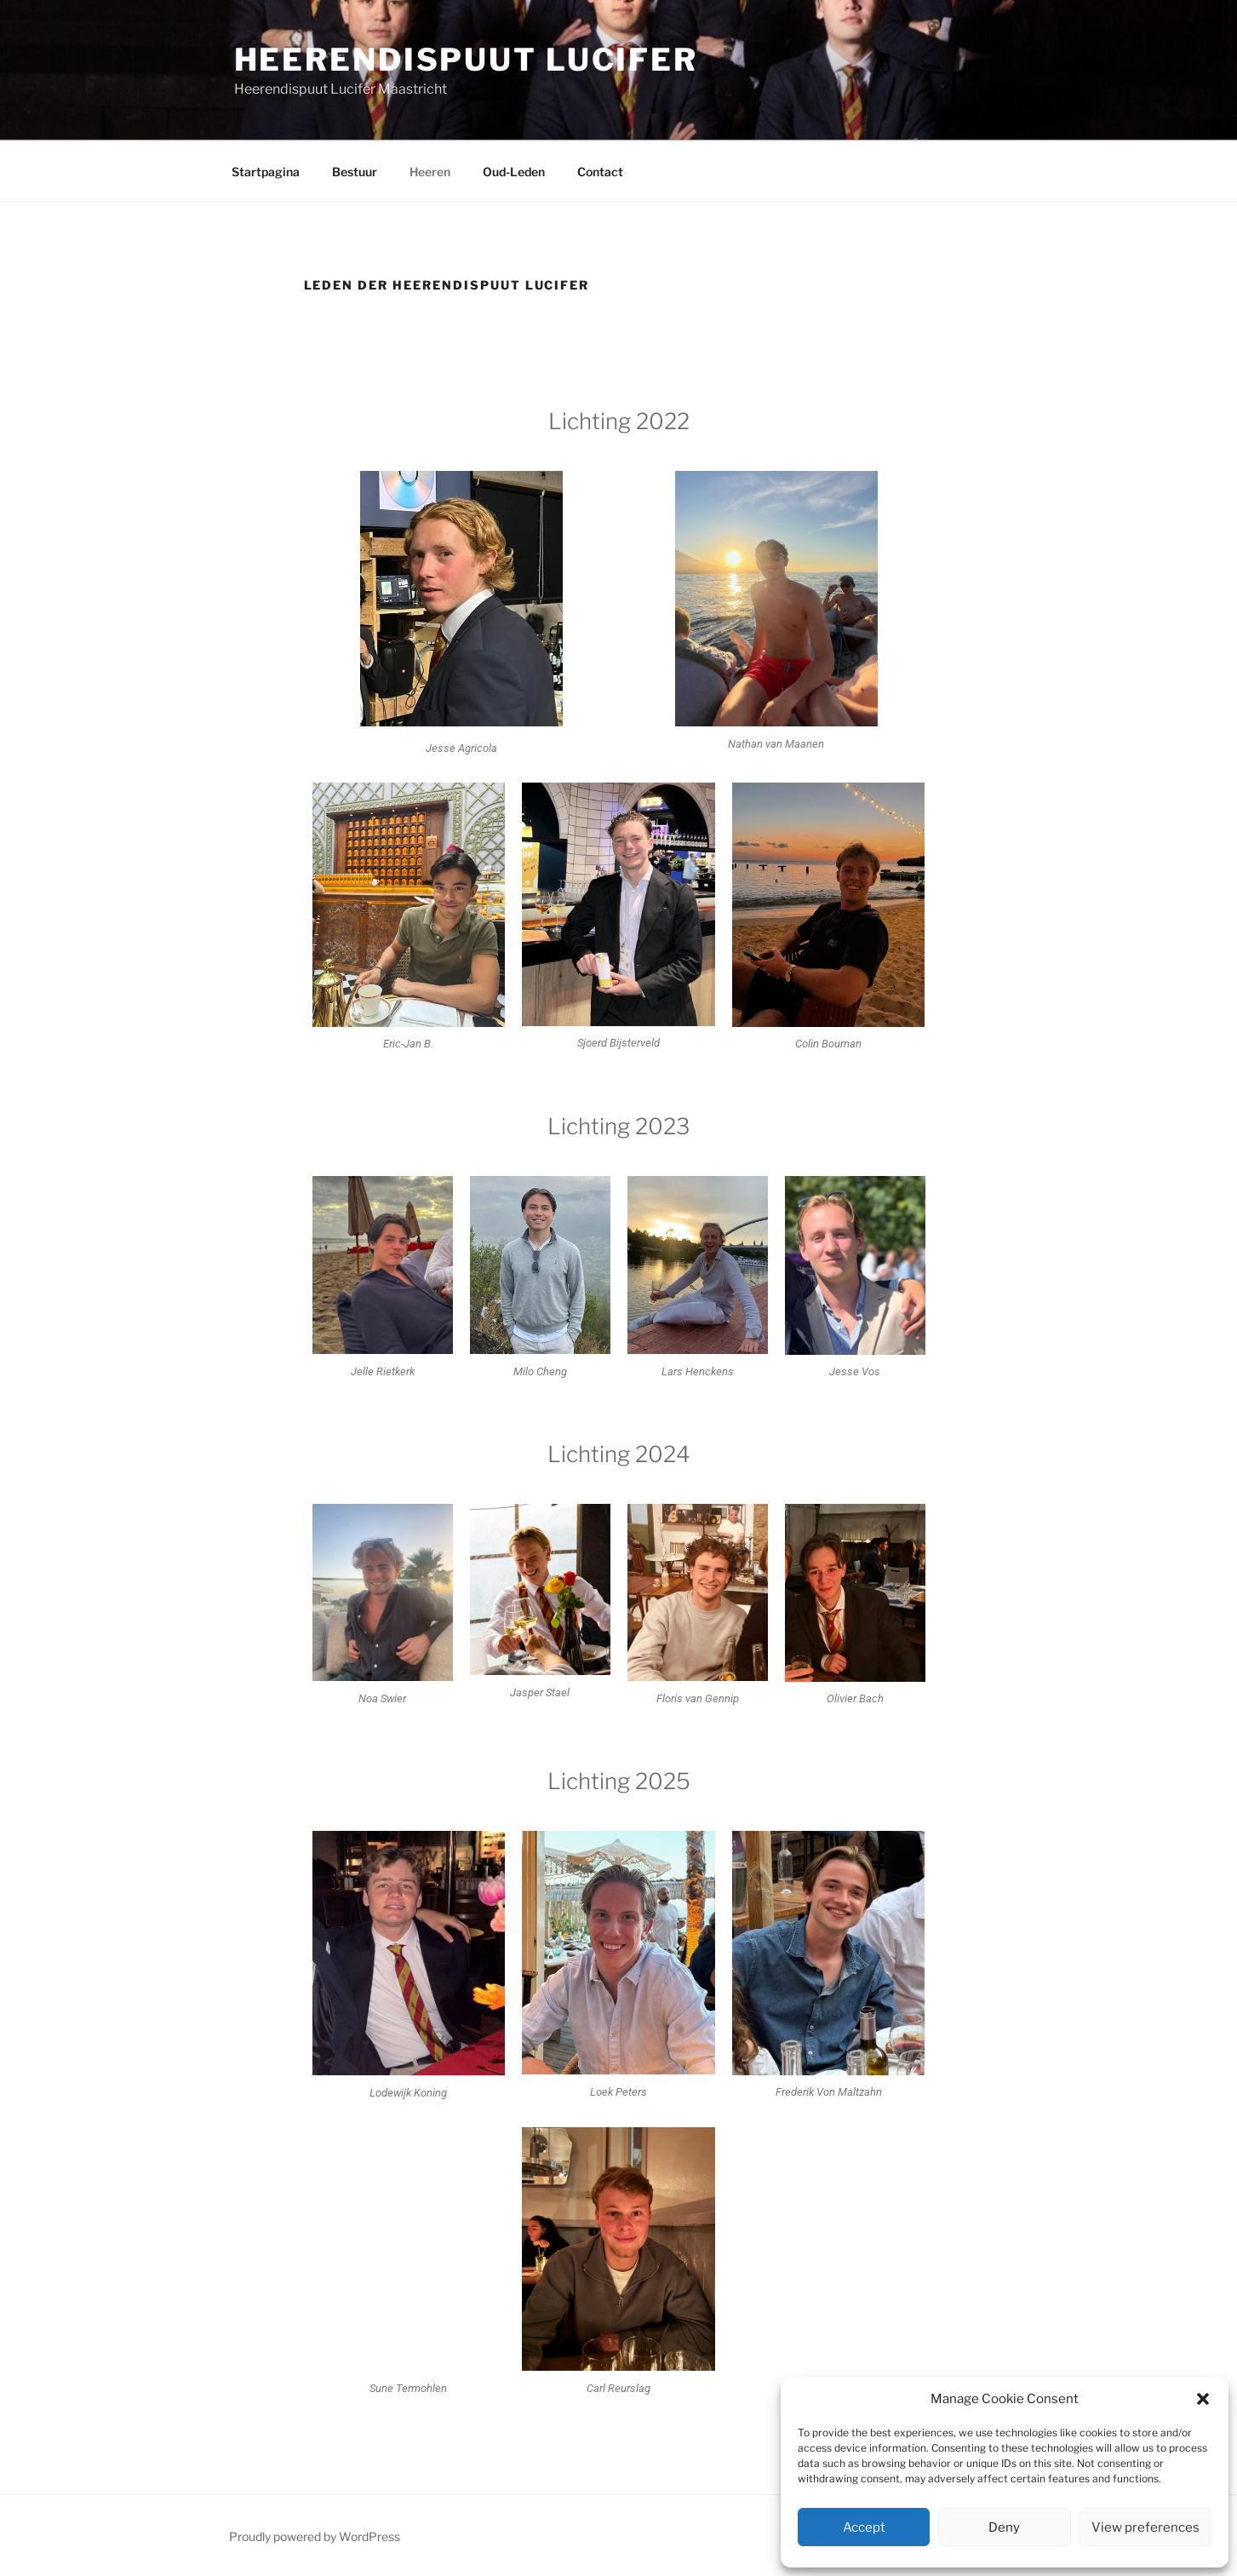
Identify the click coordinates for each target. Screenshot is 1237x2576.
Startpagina (266, 171)
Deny (1004, 2527)
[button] (1202, 2398)
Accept (864, 2527)
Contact (600, 171)
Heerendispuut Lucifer (466, 59)
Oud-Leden (514, 171)
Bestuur (354, 171)
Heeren (429, 171)
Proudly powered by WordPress (314, 2536)
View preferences (1145, 2527)
